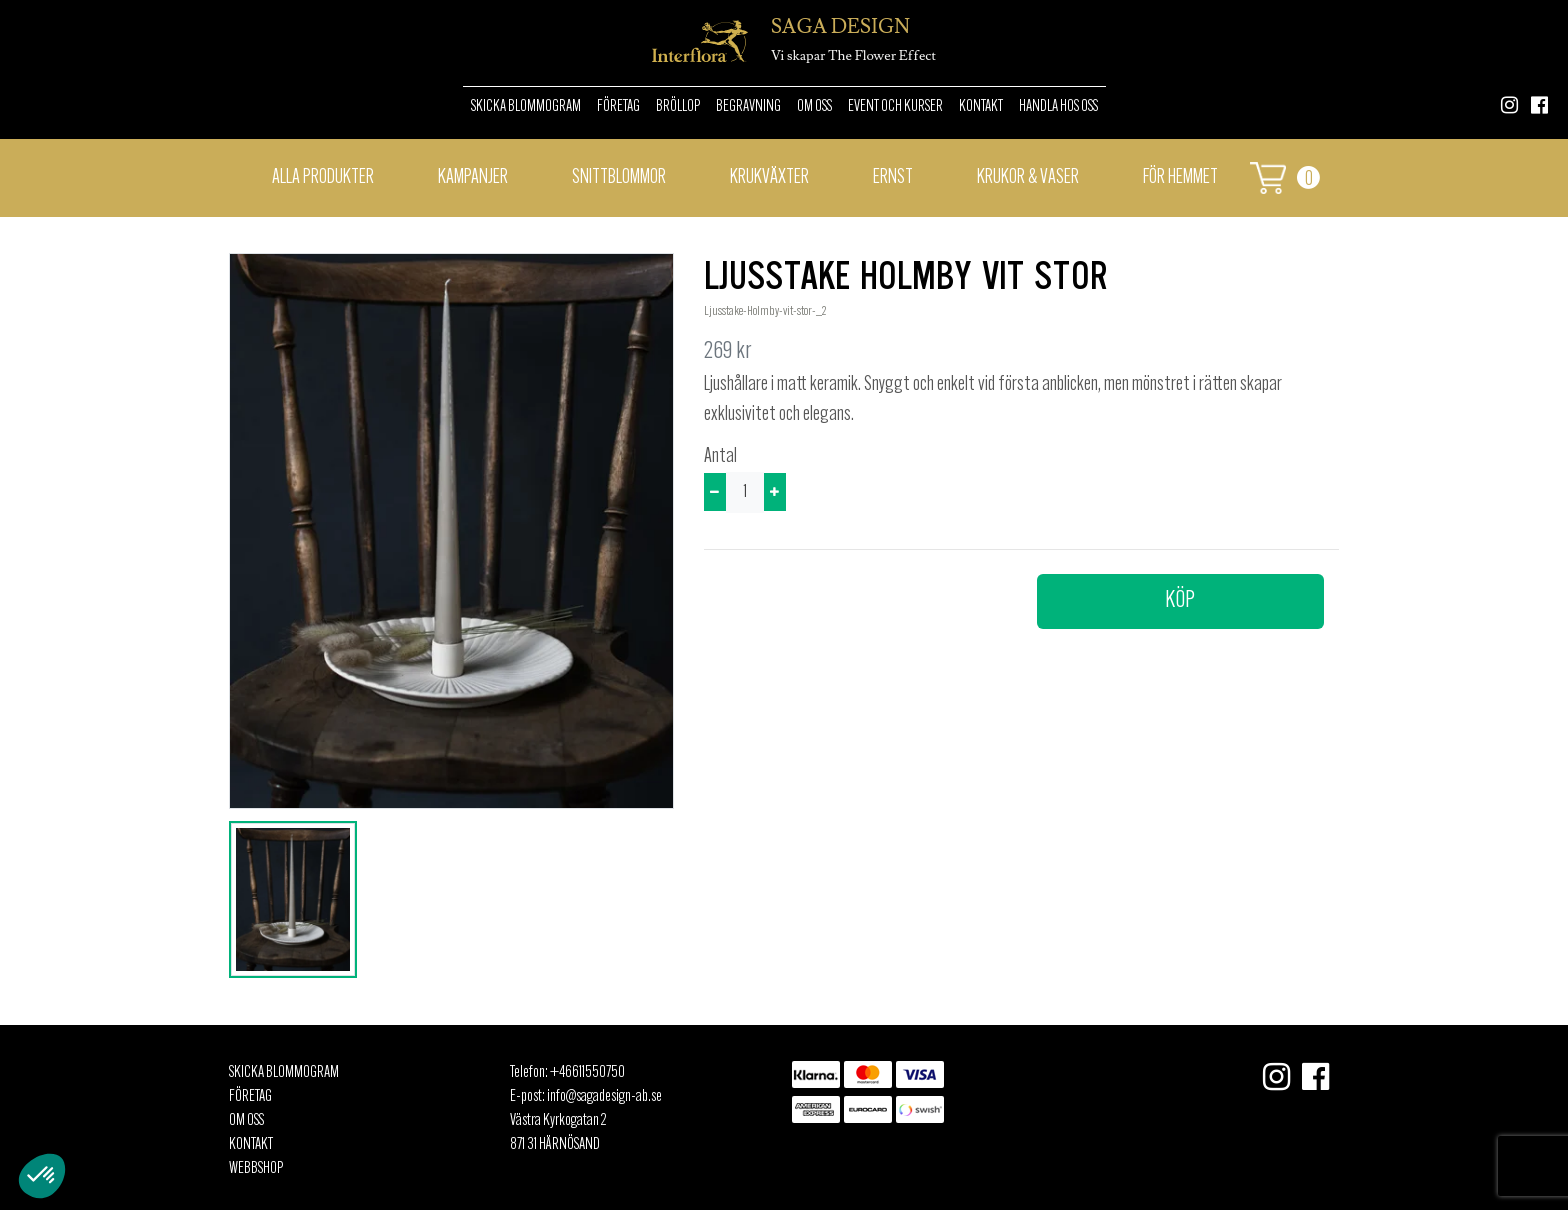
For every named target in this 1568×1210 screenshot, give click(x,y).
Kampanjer (473, 178)
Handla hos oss (1058, 107)
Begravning (748, 107)
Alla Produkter (323, 178)
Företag (618, 107)
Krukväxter (769, 178)
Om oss (814, 107)
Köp (1180, 601)
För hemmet (1180, 178)
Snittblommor (619, 178)
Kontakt (981, 107)
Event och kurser (895, 107)
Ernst (893, 178)
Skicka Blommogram (526, 107)
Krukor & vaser (1028, 178)
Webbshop (256, 1169)
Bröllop (678, 107)
